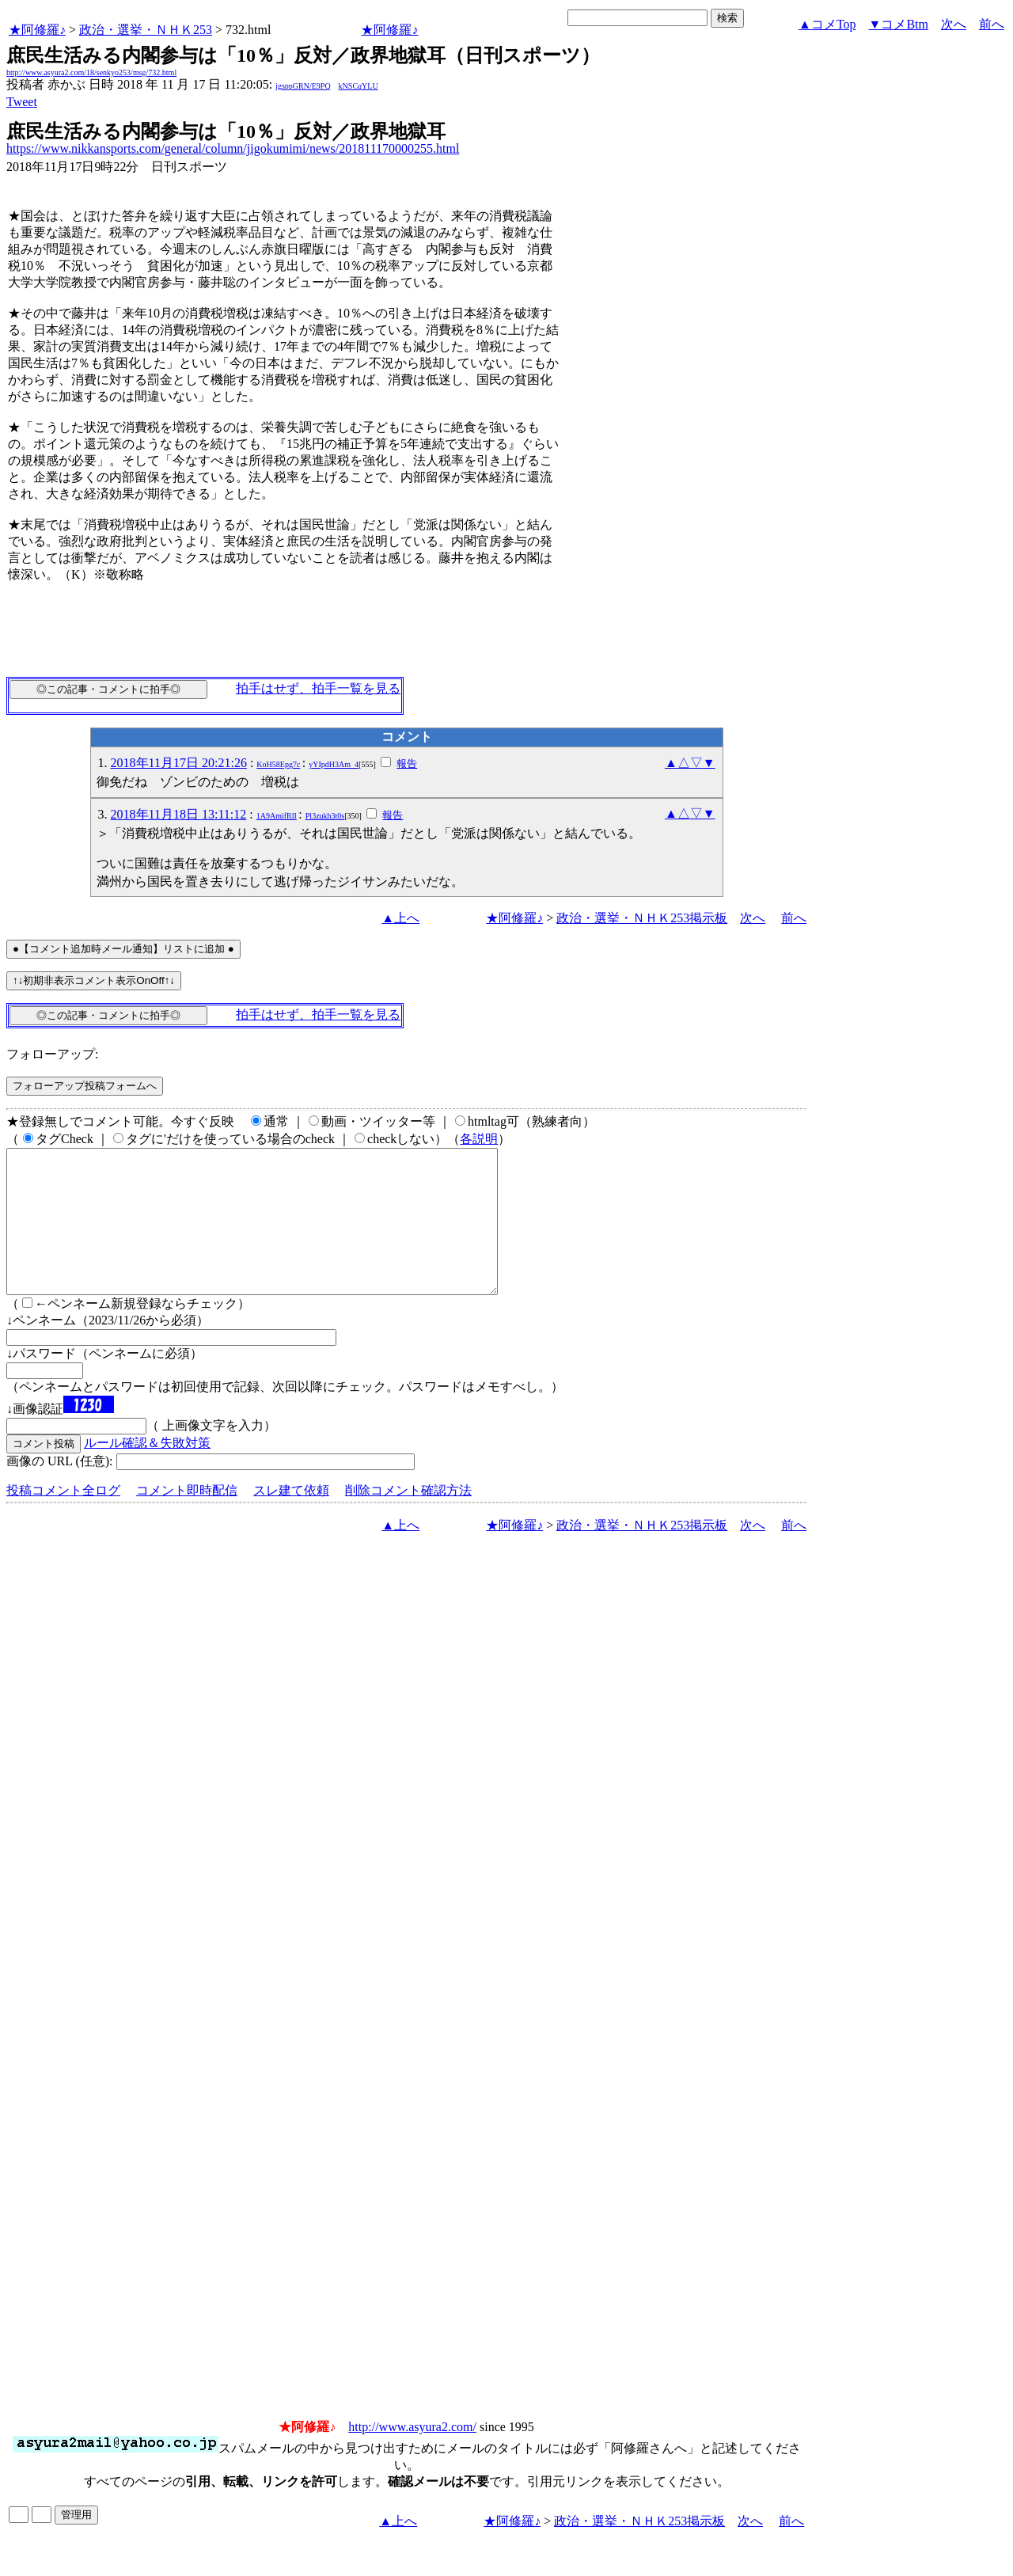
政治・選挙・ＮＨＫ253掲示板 (641, 918)
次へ (953, 24)
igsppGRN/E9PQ (302, 86)
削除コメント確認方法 (408, 1518)
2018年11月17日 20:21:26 (179, 762)
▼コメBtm (898, 24)
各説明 (479, 1139)
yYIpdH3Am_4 (334, 764)
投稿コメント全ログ (63, 1518)
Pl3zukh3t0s (324, 815)
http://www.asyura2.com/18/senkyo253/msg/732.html (91, 72)
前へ (991, 24)
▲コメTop (827, 24)
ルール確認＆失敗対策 (147, 1471)
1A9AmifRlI (276, 815)
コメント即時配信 (186, 1518)
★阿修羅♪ (37, 29)
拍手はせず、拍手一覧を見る (318, 688)
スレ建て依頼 (291, 1518)
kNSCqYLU (358, 86)
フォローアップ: (52, 1054)
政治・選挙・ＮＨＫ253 (145, 29)
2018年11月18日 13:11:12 (179, 814)
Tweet (21, 101)
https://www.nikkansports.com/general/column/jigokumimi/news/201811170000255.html (232, 148)
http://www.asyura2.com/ (412, 2455)
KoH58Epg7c (278, 764)
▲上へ (400, 918)
